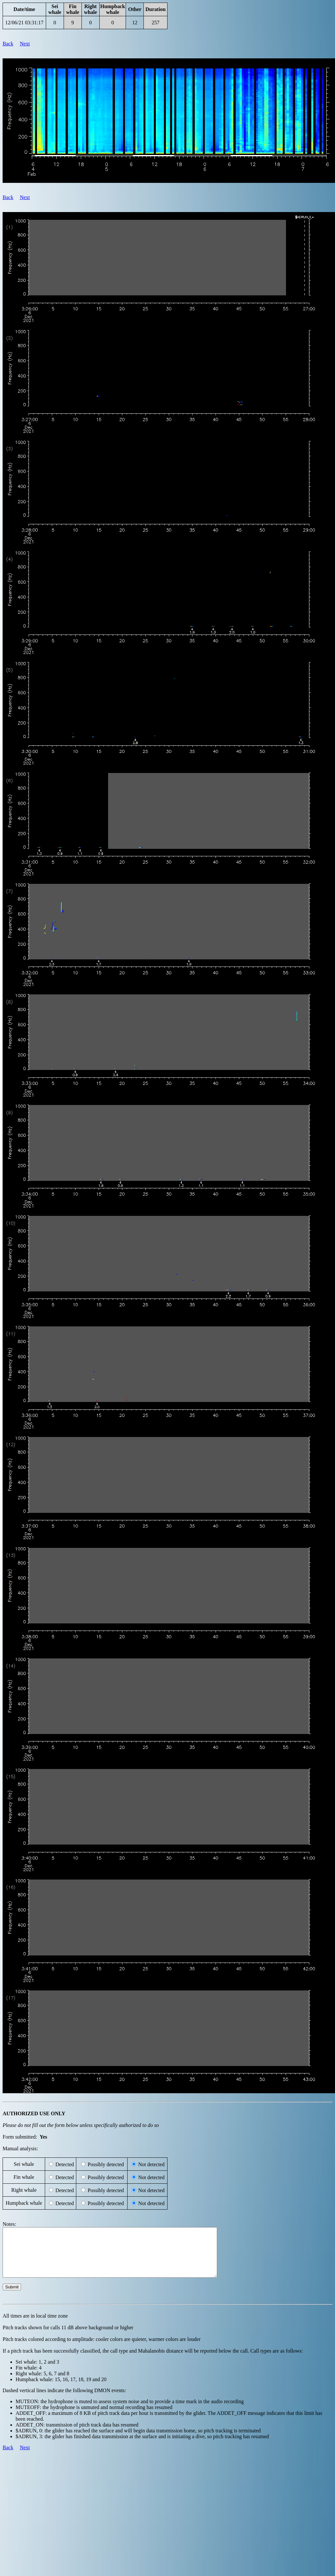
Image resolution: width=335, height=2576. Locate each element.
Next (25, 43)
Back (8, 43)
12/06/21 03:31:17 (24, 22)
